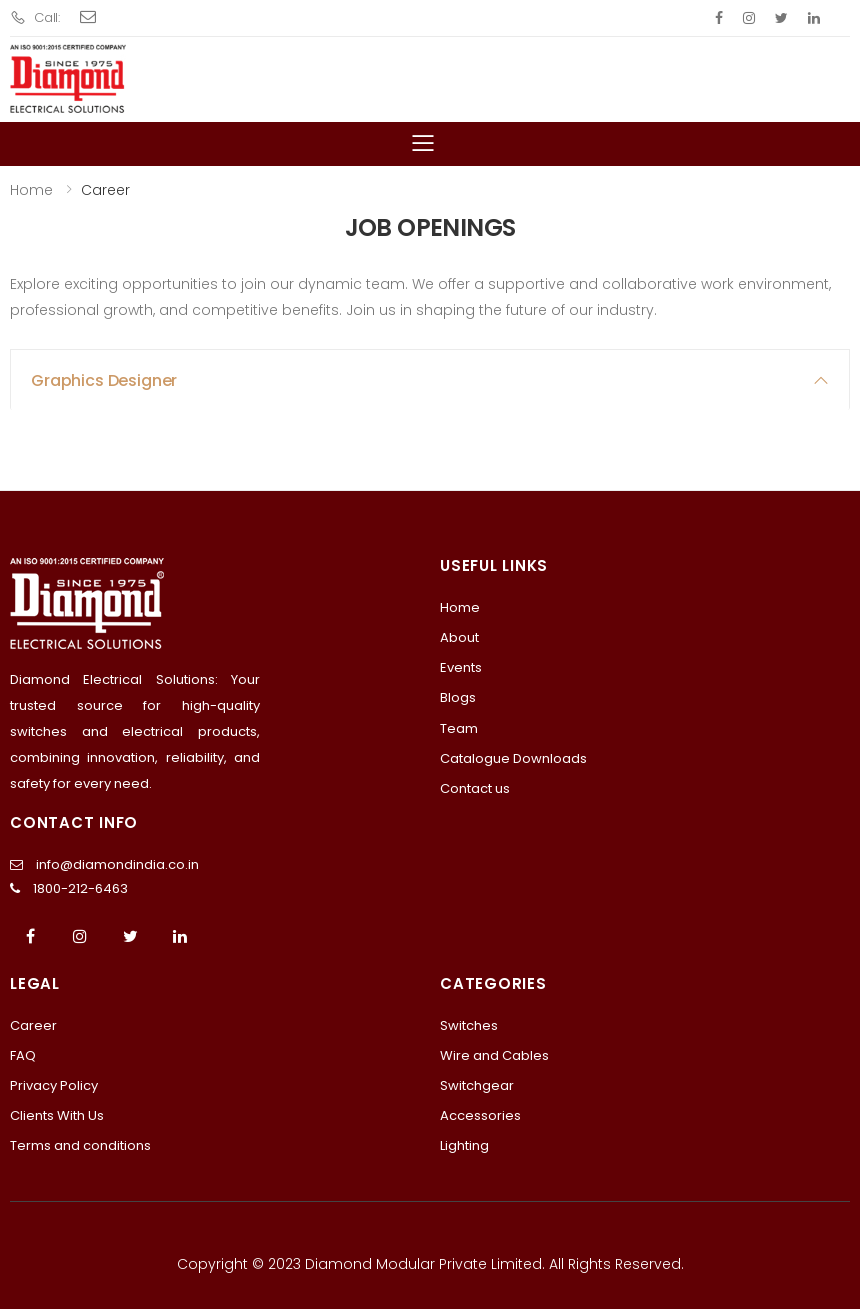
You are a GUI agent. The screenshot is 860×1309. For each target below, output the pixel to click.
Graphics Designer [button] (104, 380)
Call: (35, 17)
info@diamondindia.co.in (117, 864)
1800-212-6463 (80, 888)
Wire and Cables (494, 1055)
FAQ (23, 1055)
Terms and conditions (80, 1145)
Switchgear (477, 1085)
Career (33, 1025)
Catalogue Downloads (513, 758)
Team (459, 728)
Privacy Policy (54, 1085)
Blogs (458, 697)
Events (461, 667)
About (459, 637)
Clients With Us (57, 1115)
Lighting (464, 1145)
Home (31, 190)
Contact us (475, 788)
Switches (469, 1025)
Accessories (480, 1115)
